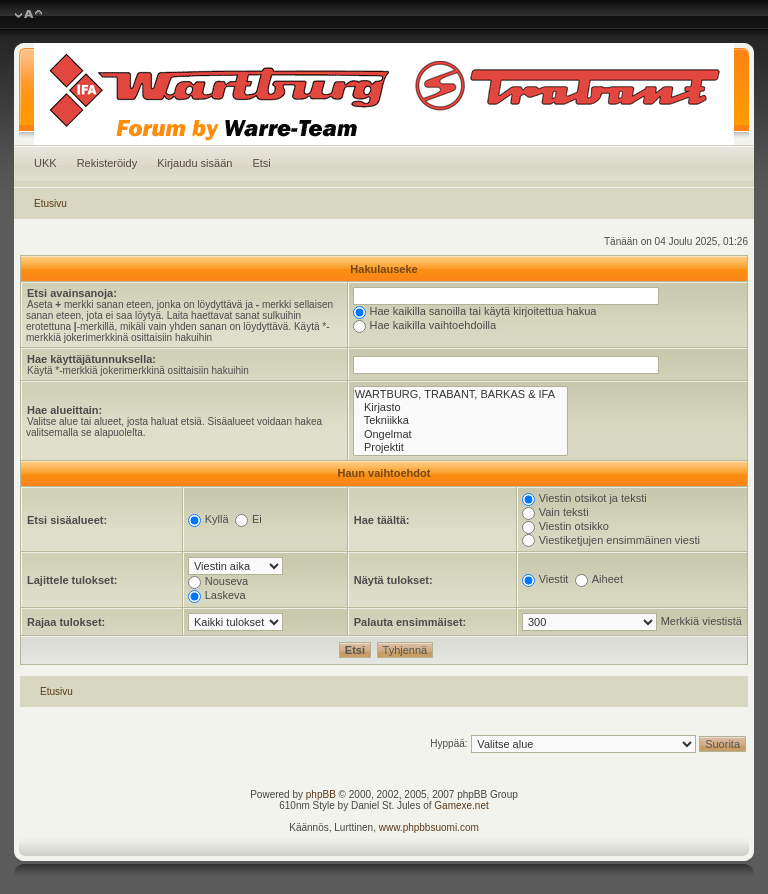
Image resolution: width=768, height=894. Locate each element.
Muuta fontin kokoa (28, 15)
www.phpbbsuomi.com (429, 827)
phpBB (321, 794)
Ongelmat (460, 434)
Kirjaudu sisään (194, 163)
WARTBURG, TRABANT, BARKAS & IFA (460, 394)
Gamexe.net (461, 805)
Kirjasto (460, 407)
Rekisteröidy (107, 163)
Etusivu (50, 203)
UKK (45, 163)
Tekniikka (460, 420)
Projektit (460, 447)
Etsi (261, 163)
